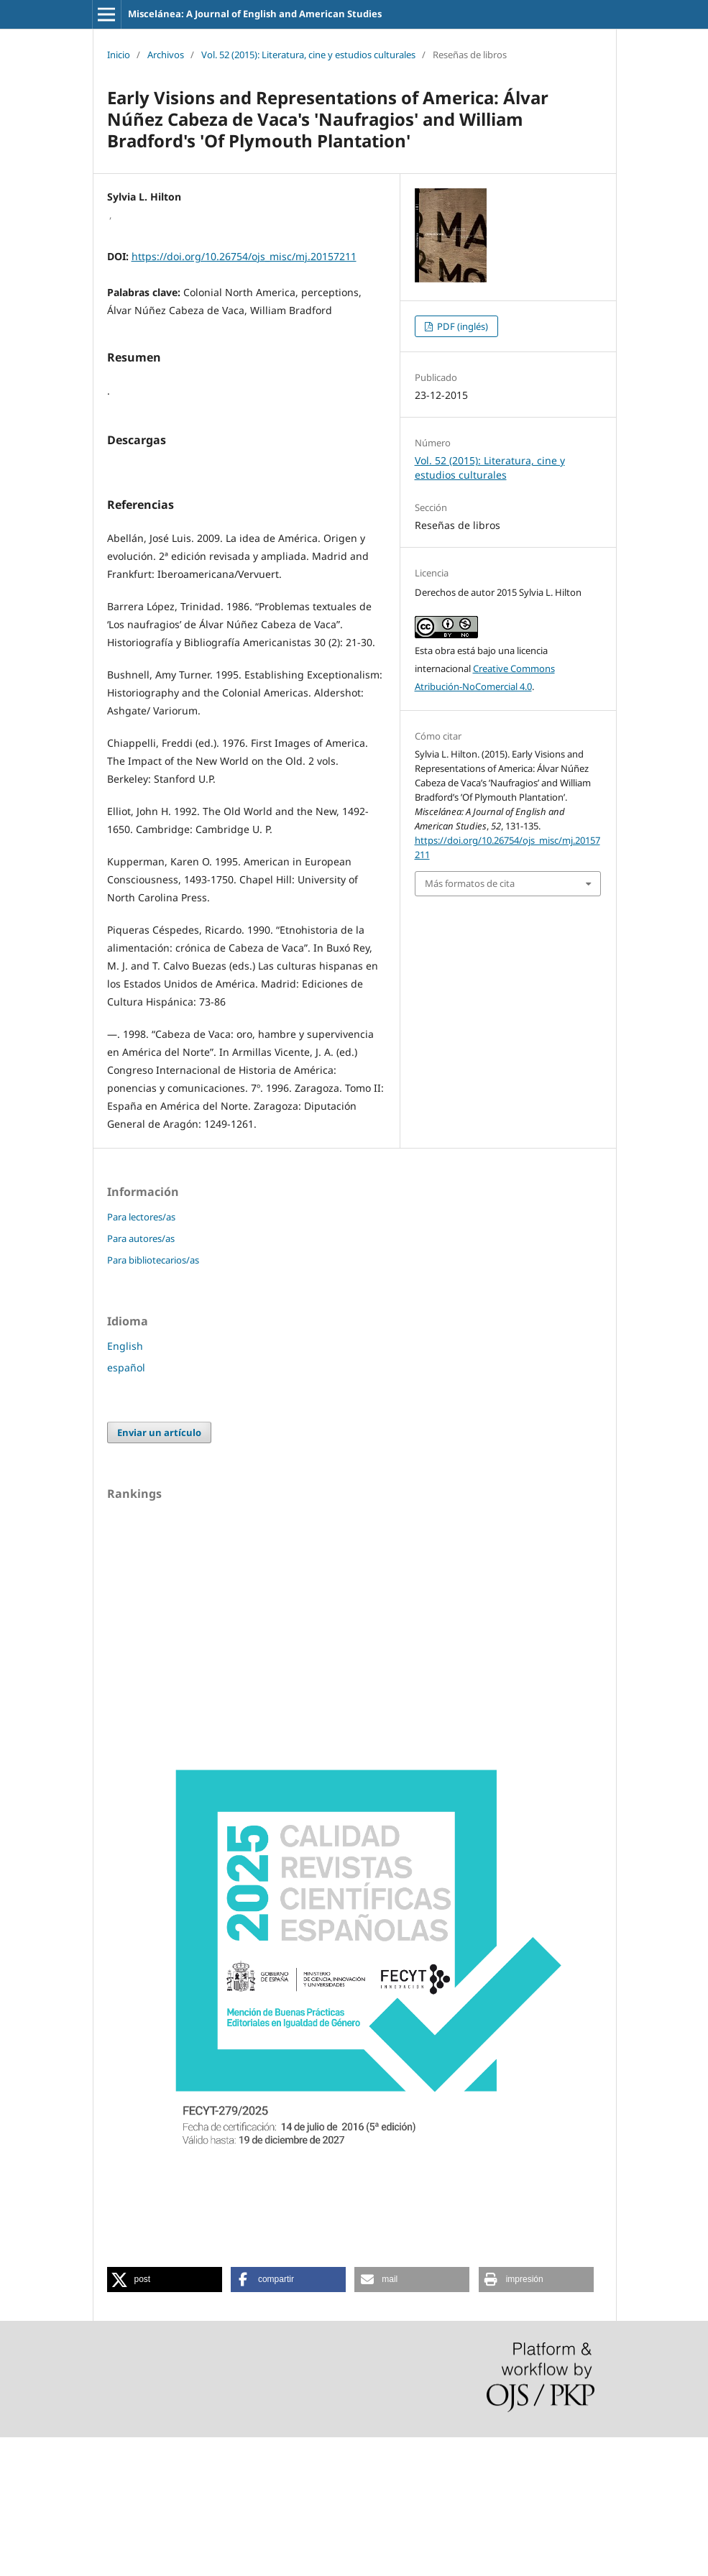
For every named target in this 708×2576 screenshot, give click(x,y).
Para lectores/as (141, 1355)
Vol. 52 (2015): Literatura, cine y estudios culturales (308, 54)
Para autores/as (141, 1377)
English (125, 1484)
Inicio (118, 54)
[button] (164, 2418)
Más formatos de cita (470, 883)
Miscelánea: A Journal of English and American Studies (255, 13)
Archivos (165, 54)
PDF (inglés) (461, 326)
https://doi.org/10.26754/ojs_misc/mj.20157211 (244, 256)
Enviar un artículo (159, 1571)
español (126, 1506)
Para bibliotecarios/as (153, 1398)
